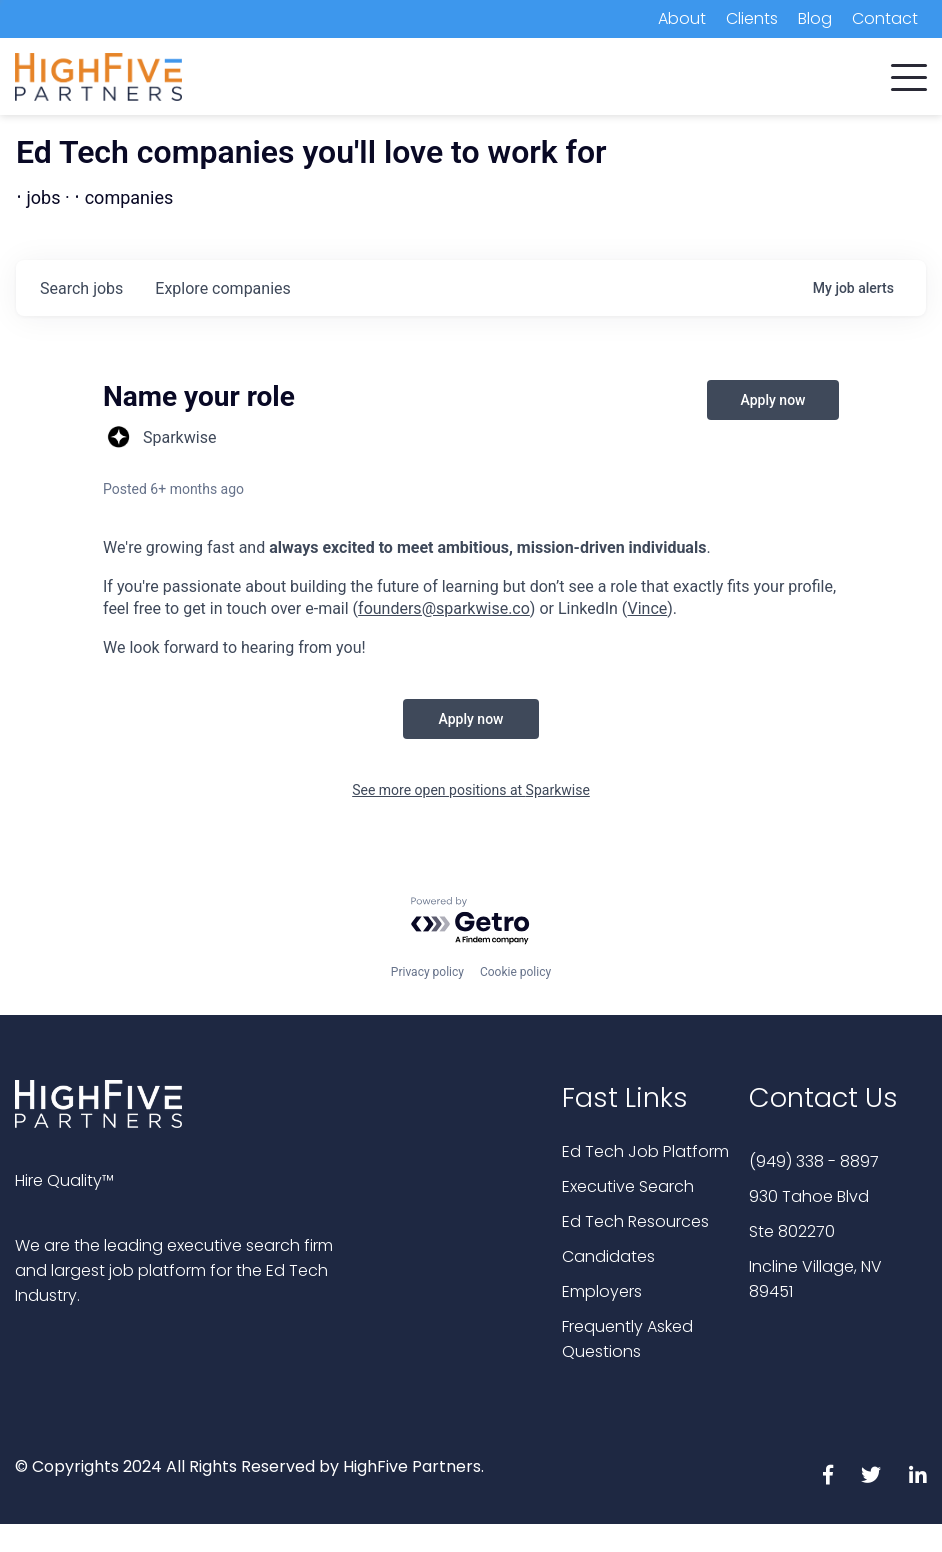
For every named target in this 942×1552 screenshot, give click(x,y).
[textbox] (471, 598)
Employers (602, 1291)
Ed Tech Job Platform (645, 1151)
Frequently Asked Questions (627, 1339)
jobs (81, 288)
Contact (885, 18)
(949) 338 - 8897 (814, 1161)
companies (222, 288)
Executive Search (628, 1186)
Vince (648, 608)
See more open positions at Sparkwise (471, 790)
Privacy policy (427, 972)
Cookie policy (515, 972)
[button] (909, 73)
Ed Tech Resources (635, 1221)
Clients (752, 18)
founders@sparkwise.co (444, 608)
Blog (815, 18)
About (682, 18)
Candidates (608, 1256)
